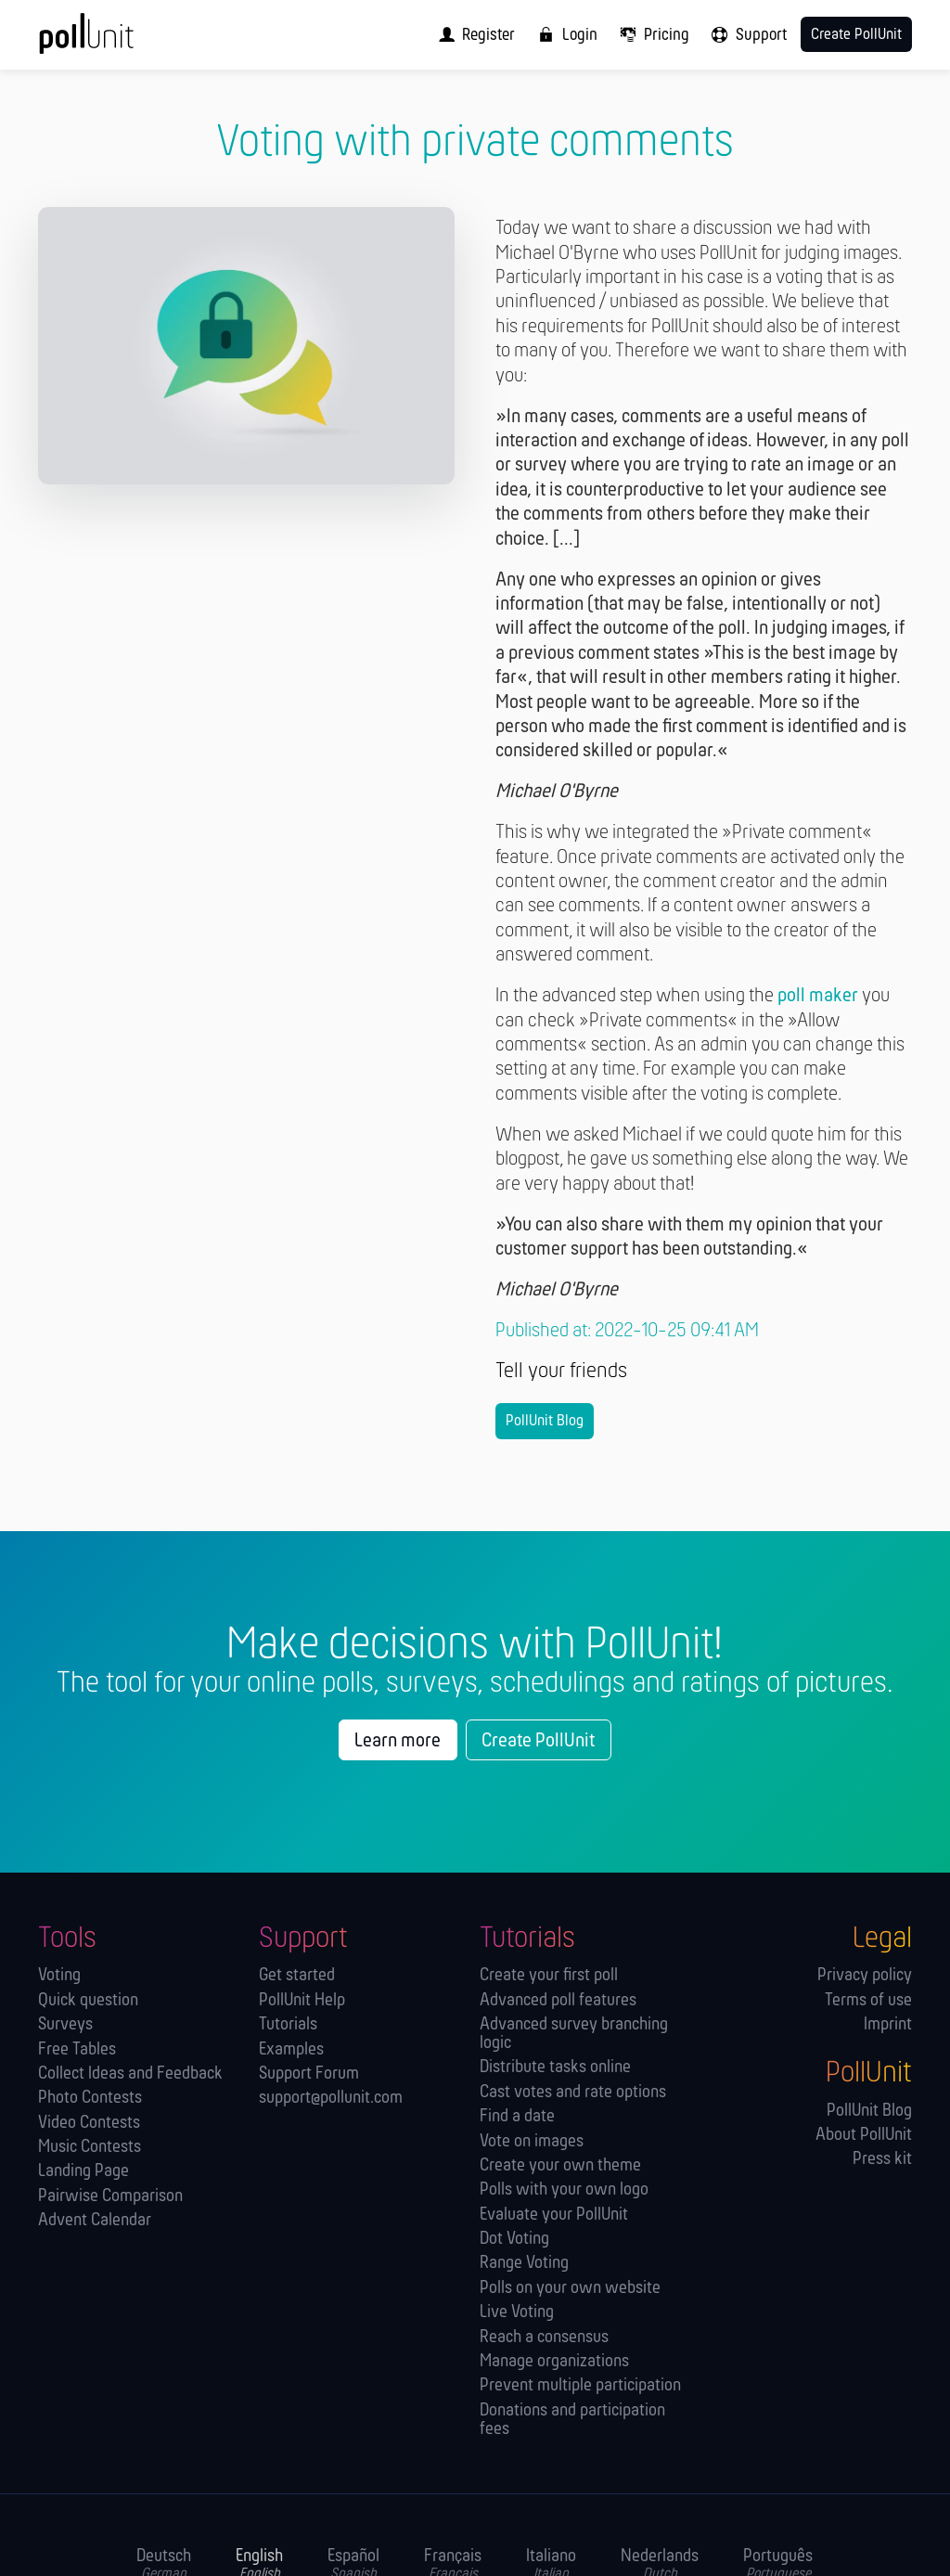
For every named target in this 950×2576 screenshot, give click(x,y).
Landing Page (83, 2172)
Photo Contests (90, 2098)
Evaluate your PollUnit (554, 2215)
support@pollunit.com (331, 2098)
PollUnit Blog (545, 1421)
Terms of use (868, 2001)
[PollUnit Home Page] (114, 41)
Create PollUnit (538, 1741)
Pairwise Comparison (110, 2197)
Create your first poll (549, 1976)
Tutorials (288, 2025)
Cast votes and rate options (573, 2093)
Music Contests (89, 2148)
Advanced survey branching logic (574, 2034)
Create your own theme (560, 2166)
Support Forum (309, 2074)
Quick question (88, 2001)
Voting (59, 1976)
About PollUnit (863, 2136)
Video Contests (89, 2123)
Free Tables (77, 2050)
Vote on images (532, 2142)
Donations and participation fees (572, 2420)
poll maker (817, 996)
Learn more (397, 1741)
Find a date (517, 2117)
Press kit (882, 2160)
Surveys (65, 2025)
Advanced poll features (558, 2001)
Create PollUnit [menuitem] (856, 35)
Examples (291, 2050)
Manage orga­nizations (554, 2362)
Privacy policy (864, 1976)
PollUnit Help (302, 2001)
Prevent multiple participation (580, 2386)
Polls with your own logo (564, 2190)
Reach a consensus (544, 2338)
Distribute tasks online (555, 2068)
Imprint (888, 2025)
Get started (297, 1976)
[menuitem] (472, 35)
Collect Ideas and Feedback (130, 2074)
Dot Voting (514, 2239)
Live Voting (517, 2313)
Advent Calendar (94, 2221)
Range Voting (524, 2264)
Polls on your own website (570, 2289)
